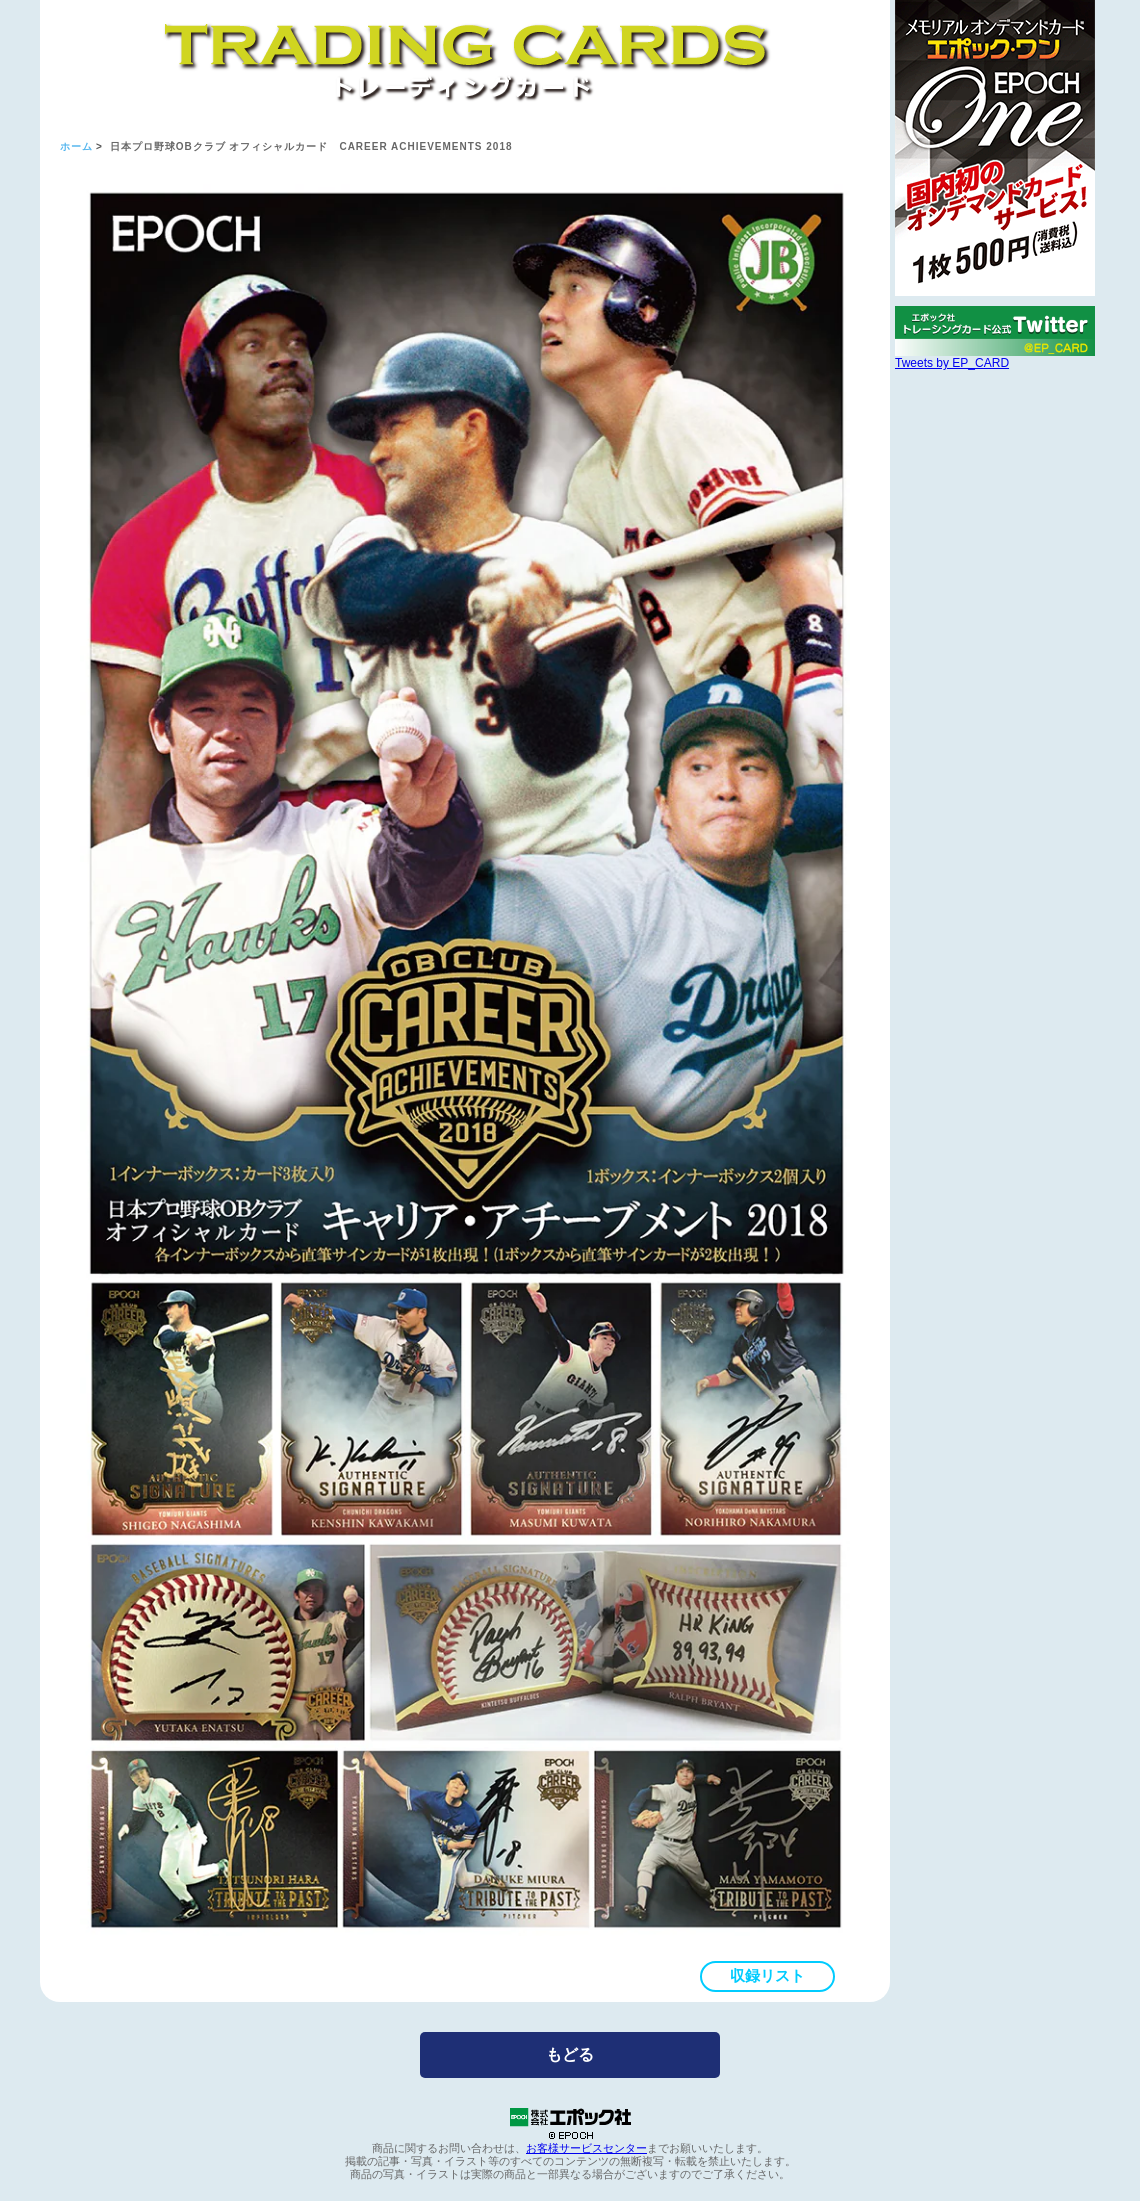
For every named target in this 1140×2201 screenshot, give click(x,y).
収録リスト (767, 1975)
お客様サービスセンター (586, 2148)
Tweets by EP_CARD (952, 363)
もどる (570, 2054)
